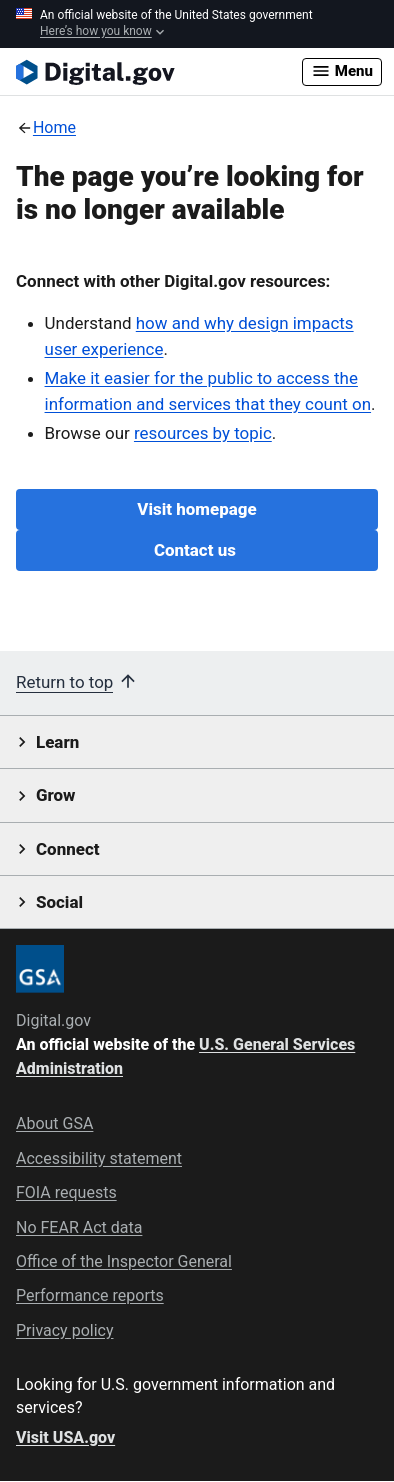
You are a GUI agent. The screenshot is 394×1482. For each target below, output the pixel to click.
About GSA (54, 1123)
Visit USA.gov (65, 1437)
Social (59, 902)
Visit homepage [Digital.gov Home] (196, 509)
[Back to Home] (46, 127)
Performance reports (90, 1295)
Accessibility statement (99, 1158)
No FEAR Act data (79, 1227)
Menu (342, 71)
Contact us (197, 550)
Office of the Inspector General (124, 1261)
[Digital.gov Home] (159, 72)
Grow (56, 795)
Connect (67, 849)
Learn (57, 742)
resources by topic (203, 433)
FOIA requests (66, 1192)
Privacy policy (65, 1330)
